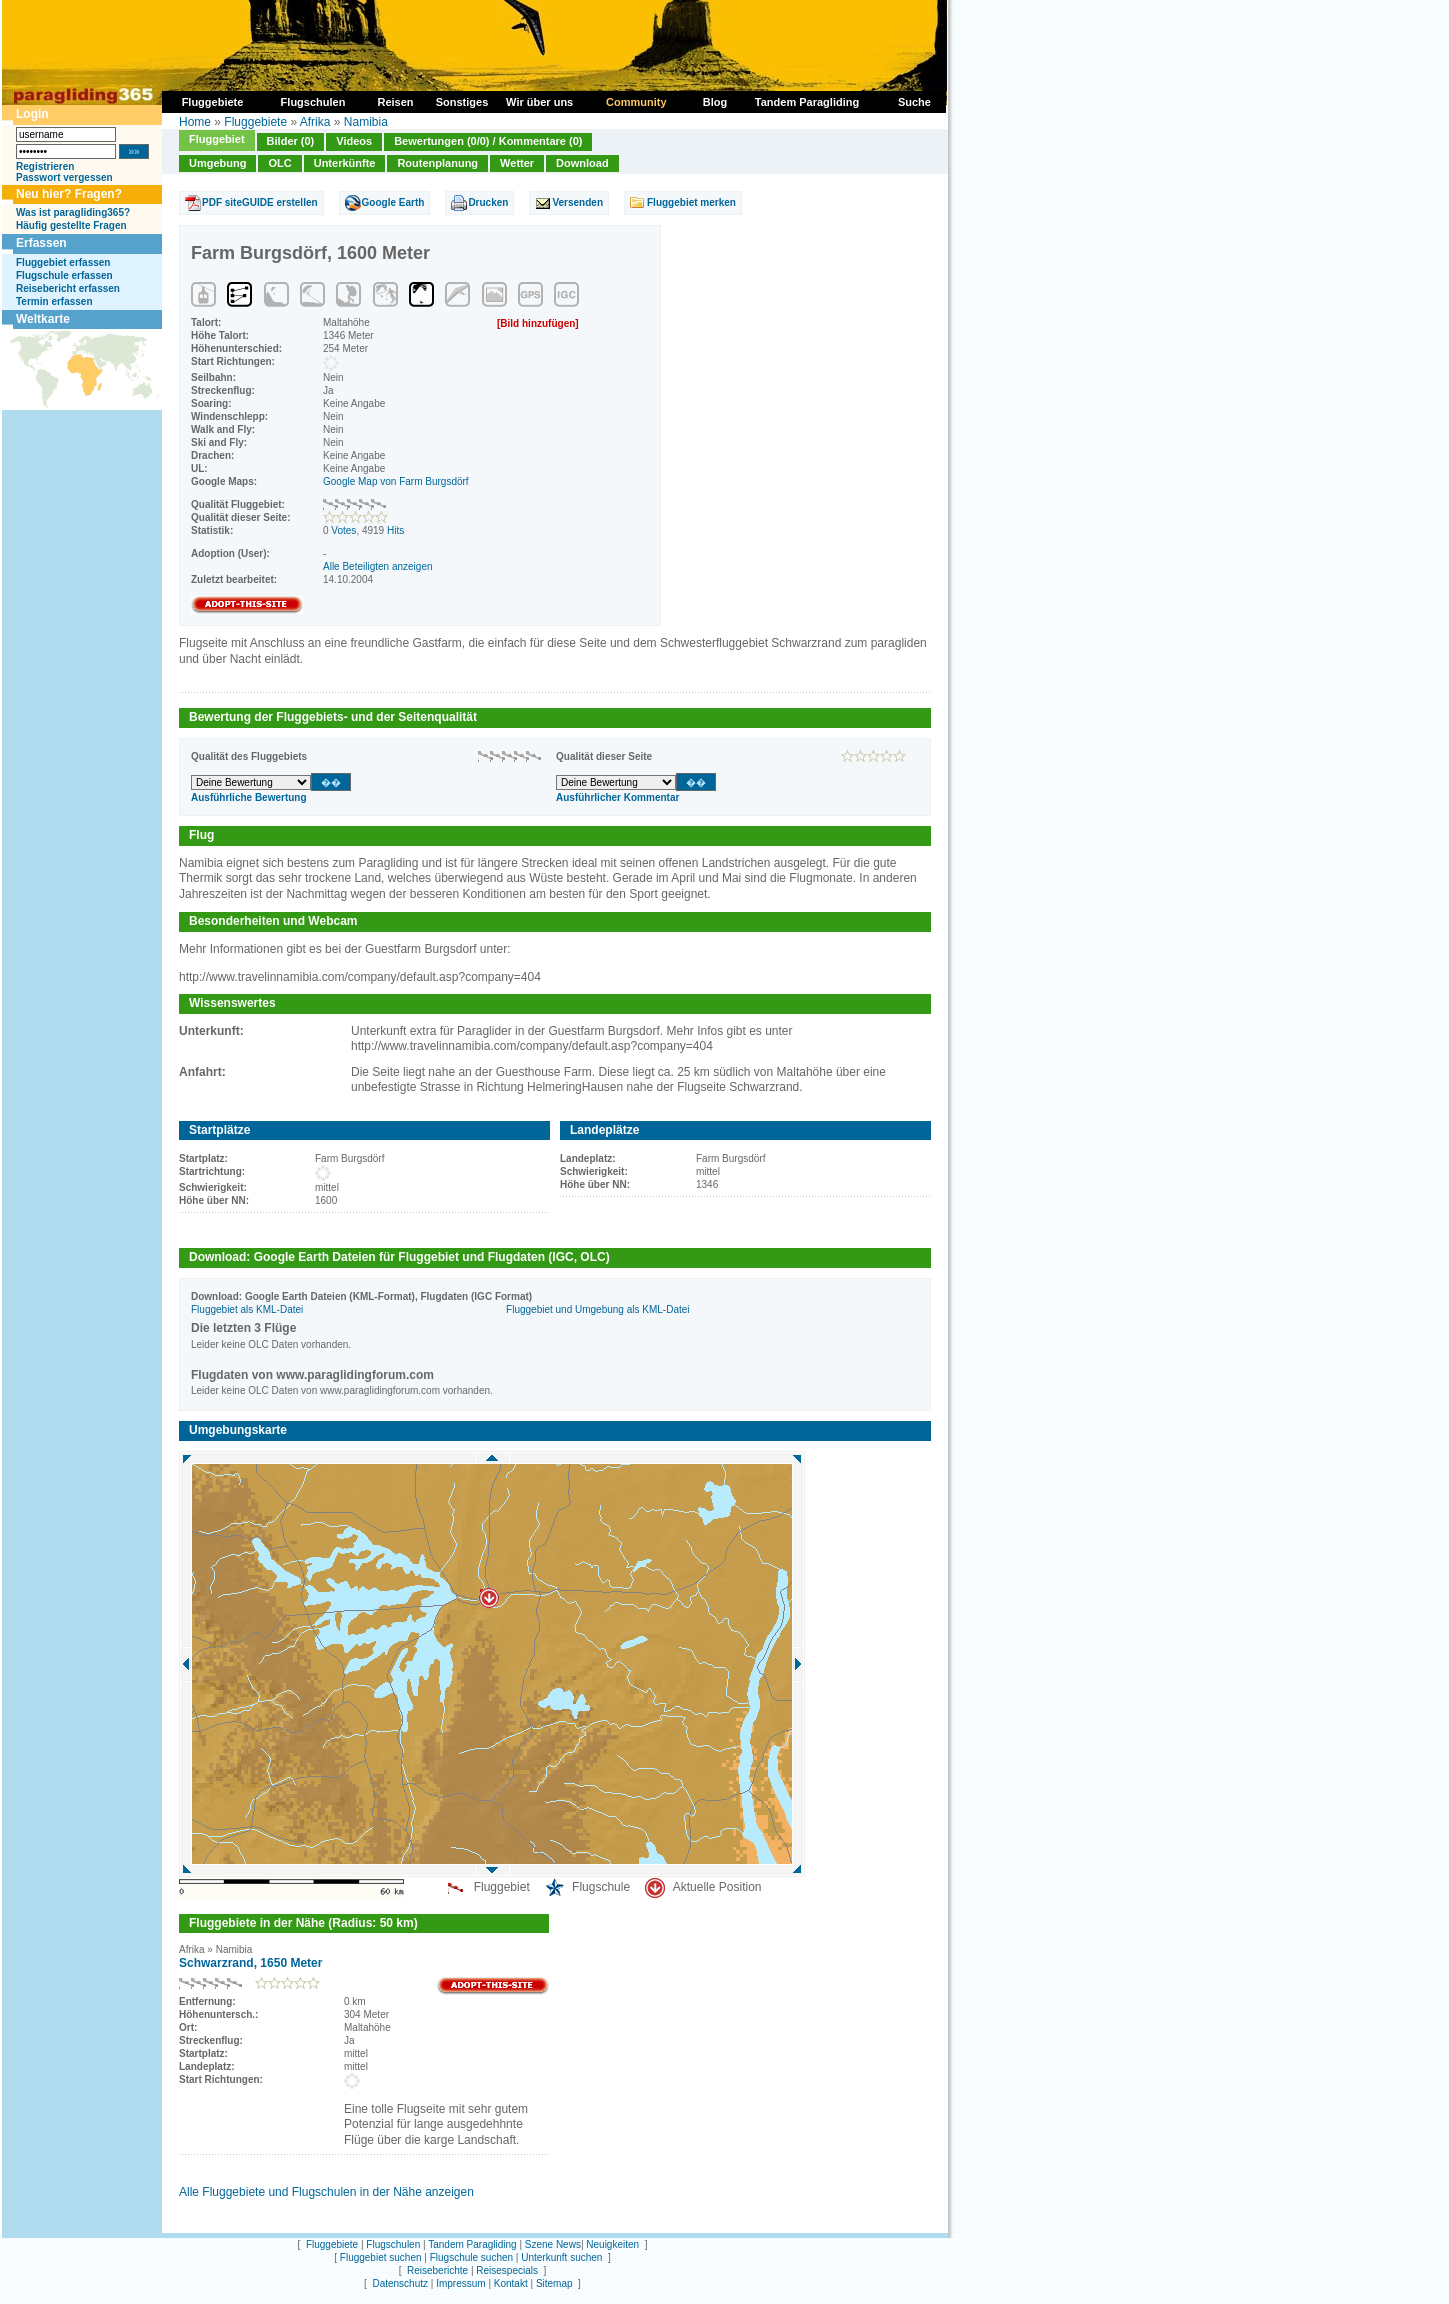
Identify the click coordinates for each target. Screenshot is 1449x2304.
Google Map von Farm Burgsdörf (396, 481)
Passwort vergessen (64, 177)
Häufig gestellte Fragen (71, 225)
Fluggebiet (217, 139)
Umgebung (217, 163)
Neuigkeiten (612, 2244)
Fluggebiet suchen (381, 2257)
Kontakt (511, 2283)
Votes (343, 530)
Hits (395, 530)
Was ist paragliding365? (73, 212)
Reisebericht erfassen (68, 288)
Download (582, 163)
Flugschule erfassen (64, 275)
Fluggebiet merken (691, 202)
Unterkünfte (345, 163)
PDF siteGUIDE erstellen (260, 202)
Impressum (460, 2283)
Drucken (488, 202)
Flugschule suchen (471, 2257)
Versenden (577, 202)
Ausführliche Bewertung (249, 797)
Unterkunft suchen (561, 2257)
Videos (354, 141)
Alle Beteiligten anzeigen (378, 566)
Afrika (315, 122)
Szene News (553, 2244)
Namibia (366, 122)
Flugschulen (393, 2244)
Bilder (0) (291, 141)
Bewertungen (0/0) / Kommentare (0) (488, 141)
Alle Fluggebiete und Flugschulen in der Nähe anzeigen (326, 2192)
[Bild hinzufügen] (538, 323)
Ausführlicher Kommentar (617, 797)
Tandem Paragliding (472, 2244)
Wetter (517, 163)
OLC (279, 163)
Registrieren (45, 166)
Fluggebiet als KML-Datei (247, 1309)
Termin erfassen (54, 301)
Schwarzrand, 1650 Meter (250, 1963)
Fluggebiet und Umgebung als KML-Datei (597, 1309)
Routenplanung (437, 163)
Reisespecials (507, 2270)
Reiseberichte (437, 2270)
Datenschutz (400, 2283)
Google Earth (393, 202)
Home (195, 122)
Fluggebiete (255, 122)
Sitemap (554, 2283)
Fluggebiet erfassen (63, 262)
